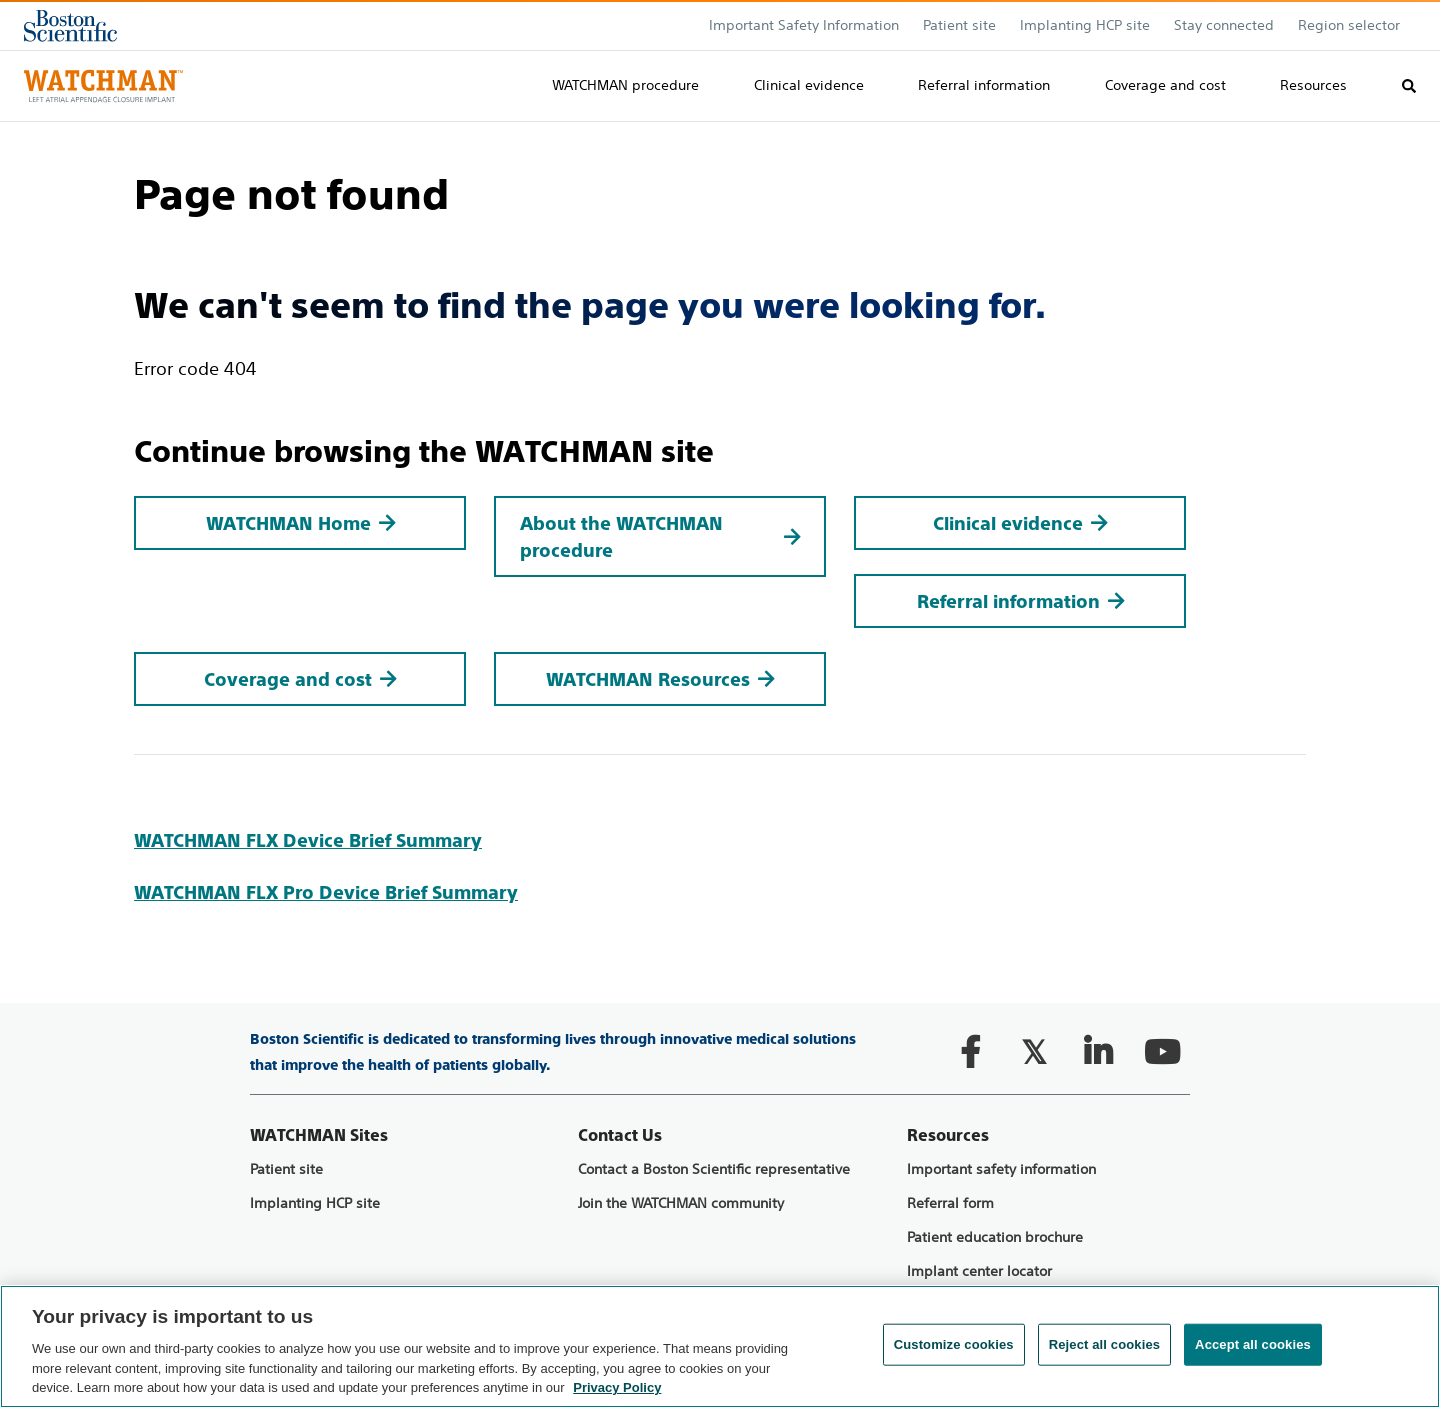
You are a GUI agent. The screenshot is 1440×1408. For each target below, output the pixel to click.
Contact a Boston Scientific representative (714, 1169)
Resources (1313, 85)
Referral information (984, 85)
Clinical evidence (809, 85)
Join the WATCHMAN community (681, 1203)
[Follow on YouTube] (1162, 1052)
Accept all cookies (1253, 1344)
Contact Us (620, 1135)
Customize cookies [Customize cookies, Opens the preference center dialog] (954, 1344)
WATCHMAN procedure (625, 85)
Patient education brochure (995, 1237)
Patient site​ (959, 25)
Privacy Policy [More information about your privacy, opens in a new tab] (617, 1387)
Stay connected (1224, 25)
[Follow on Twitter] (1034, 1052)
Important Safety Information (804, 25)
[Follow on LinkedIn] (1098, 1052)
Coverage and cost (1165, 85)
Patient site (286, 1169)
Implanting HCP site (1085, 25)
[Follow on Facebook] (970, 1052)
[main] (720, 515)
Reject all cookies (1104, 1344)
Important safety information (1001, 1169)
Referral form (950, 1203)
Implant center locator (979, 1271)
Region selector (1349, 25)
